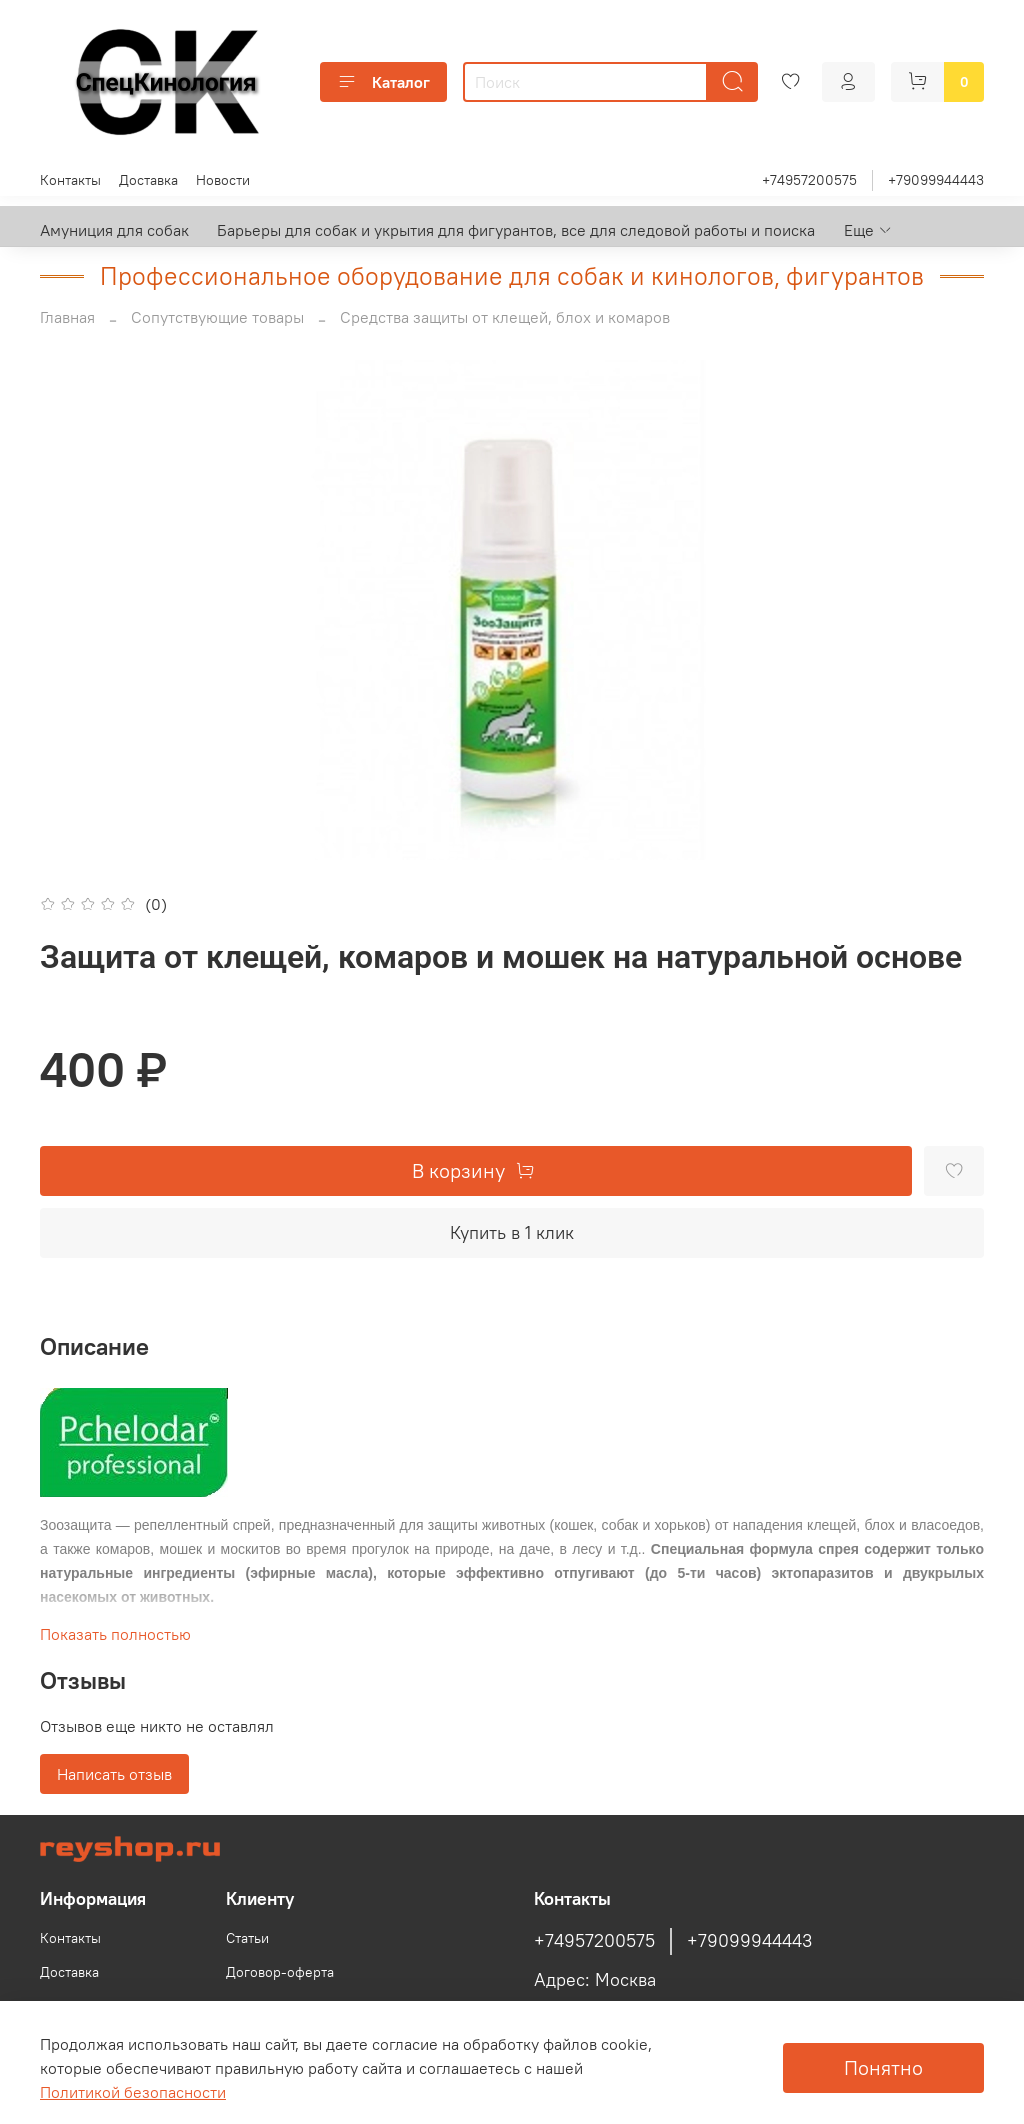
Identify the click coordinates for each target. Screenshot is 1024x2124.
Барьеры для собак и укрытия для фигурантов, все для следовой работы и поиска (516, 230)
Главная (67, 317)
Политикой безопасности (133, 2092)
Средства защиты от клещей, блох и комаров (505, 317)
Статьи (247, 1938)
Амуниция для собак (114, 230)
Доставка (148, 180)
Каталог (383, 82)
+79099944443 (936, 180)
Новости (223, 180)
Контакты (70, 180)
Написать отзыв (114, 1774)
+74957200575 (809, 180)
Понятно (883, 2067)
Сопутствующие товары (217, 317)
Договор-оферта (280, 1972)
